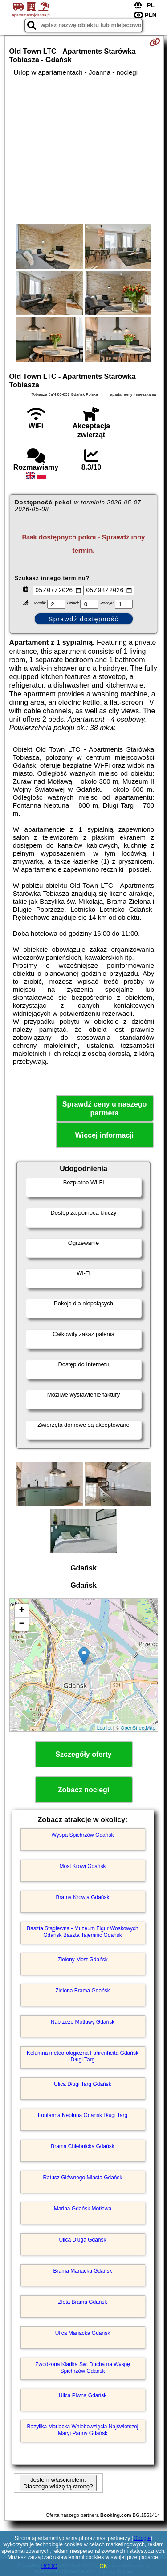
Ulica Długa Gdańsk (82, 2241)
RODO (49, 2566)
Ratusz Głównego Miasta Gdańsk (82, 2179)
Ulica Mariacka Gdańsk (82, 2334)
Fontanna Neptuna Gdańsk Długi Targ (82, 2116)
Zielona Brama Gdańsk (82, 1992)
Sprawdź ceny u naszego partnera (104, 1110)
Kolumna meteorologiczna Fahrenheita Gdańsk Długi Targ (82, 2057)
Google (142, 2538)
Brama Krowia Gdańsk (82, 1899)
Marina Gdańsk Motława (82, 2210)
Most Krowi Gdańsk (82, 1867)
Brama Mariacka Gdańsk (82, 2272)
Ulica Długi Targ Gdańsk (82, 2085)
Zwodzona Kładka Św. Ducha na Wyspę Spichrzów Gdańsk (82, 2369)
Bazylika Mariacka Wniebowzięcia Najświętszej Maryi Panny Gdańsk (82, 2431)
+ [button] (21, 1612)
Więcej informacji (104, 1136)
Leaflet (104, 1728)
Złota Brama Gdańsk (82, 2303)
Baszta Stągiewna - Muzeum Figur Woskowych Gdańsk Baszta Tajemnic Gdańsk (82, 1933)
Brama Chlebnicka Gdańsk (82, 2148)
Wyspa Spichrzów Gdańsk (83, 1836)
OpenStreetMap (138, 1728)
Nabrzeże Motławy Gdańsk (82, 2023)
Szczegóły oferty (83, 1755)
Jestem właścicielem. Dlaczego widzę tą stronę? (58, 2484)
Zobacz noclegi (84, 1791)
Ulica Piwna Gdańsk (82, 2397)
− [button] (21, 1625)
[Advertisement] (83, 150)
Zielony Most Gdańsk (82, 1961)
